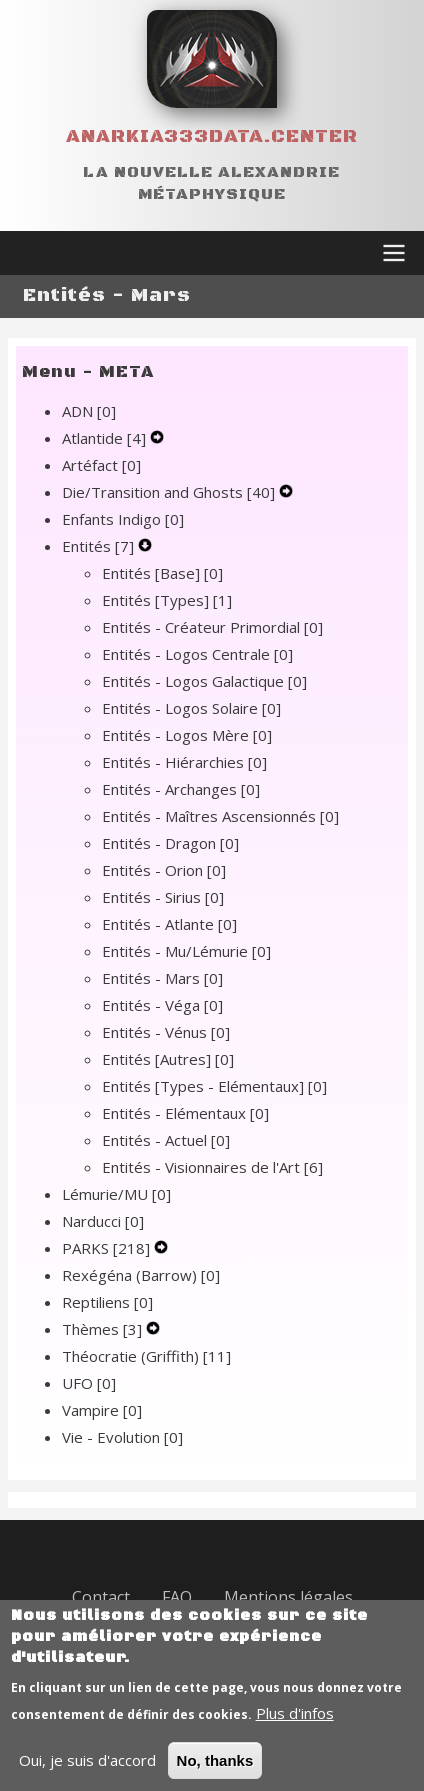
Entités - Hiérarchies (184, 762)
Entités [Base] (162, 573)
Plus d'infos (295, 1728)
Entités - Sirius (163, 897)
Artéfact (101, 465)
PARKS (108, 1248)
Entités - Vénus (166, 1032)
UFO (89, 1383)
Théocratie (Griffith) (146, 1356)
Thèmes (104, 1329)
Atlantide (106, 438)
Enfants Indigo (123, 519)
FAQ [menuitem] (177, 1597)
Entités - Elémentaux (185, 1113)
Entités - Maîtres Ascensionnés (220, 816)
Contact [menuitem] (101, 1597)
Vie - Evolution (122, 1437)
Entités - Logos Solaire (191, 708)
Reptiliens (107, 1302)
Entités (100, 546)
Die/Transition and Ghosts (170, 492)
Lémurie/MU (116, 1194)
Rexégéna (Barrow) (141, 1275)
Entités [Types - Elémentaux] (214, 1086)
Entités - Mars (162, 978)
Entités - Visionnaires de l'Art (212, 1167)
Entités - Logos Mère (187, 735)
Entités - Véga (162, 1005)
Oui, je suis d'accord (87, 1775)
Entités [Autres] (168, 1059)
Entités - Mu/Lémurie (186, 951)
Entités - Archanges (181, 789)
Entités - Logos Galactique (204, 681)
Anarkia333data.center (212, 136)
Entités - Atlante (169, 924)
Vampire (102, 1410)
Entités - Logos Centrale (197, 654)
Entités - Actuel (166, 1140)
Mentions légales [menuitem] (288, 1597)
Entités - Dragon (170, 843)
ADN (89, 411)
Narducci (103, 1221)
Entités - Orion (164, 870)
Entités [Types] (167, 600)
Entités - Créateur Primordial (212, 627)
